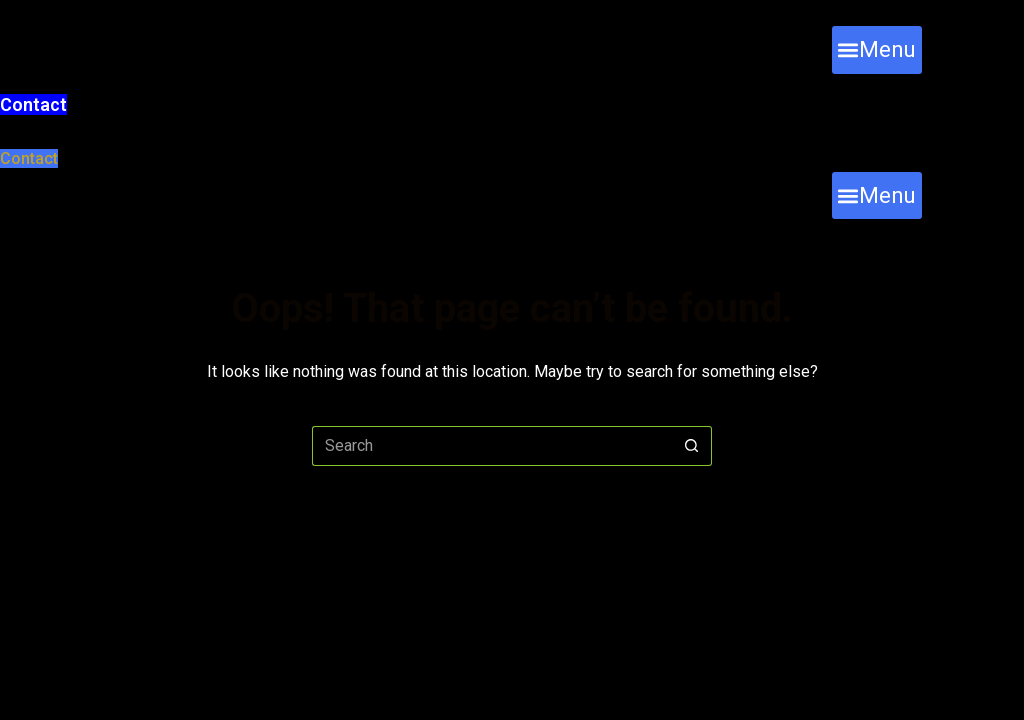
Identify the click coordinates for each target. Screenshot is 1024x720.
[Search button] (692, 446)
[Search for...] (492, 446)
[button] (877, 49)
